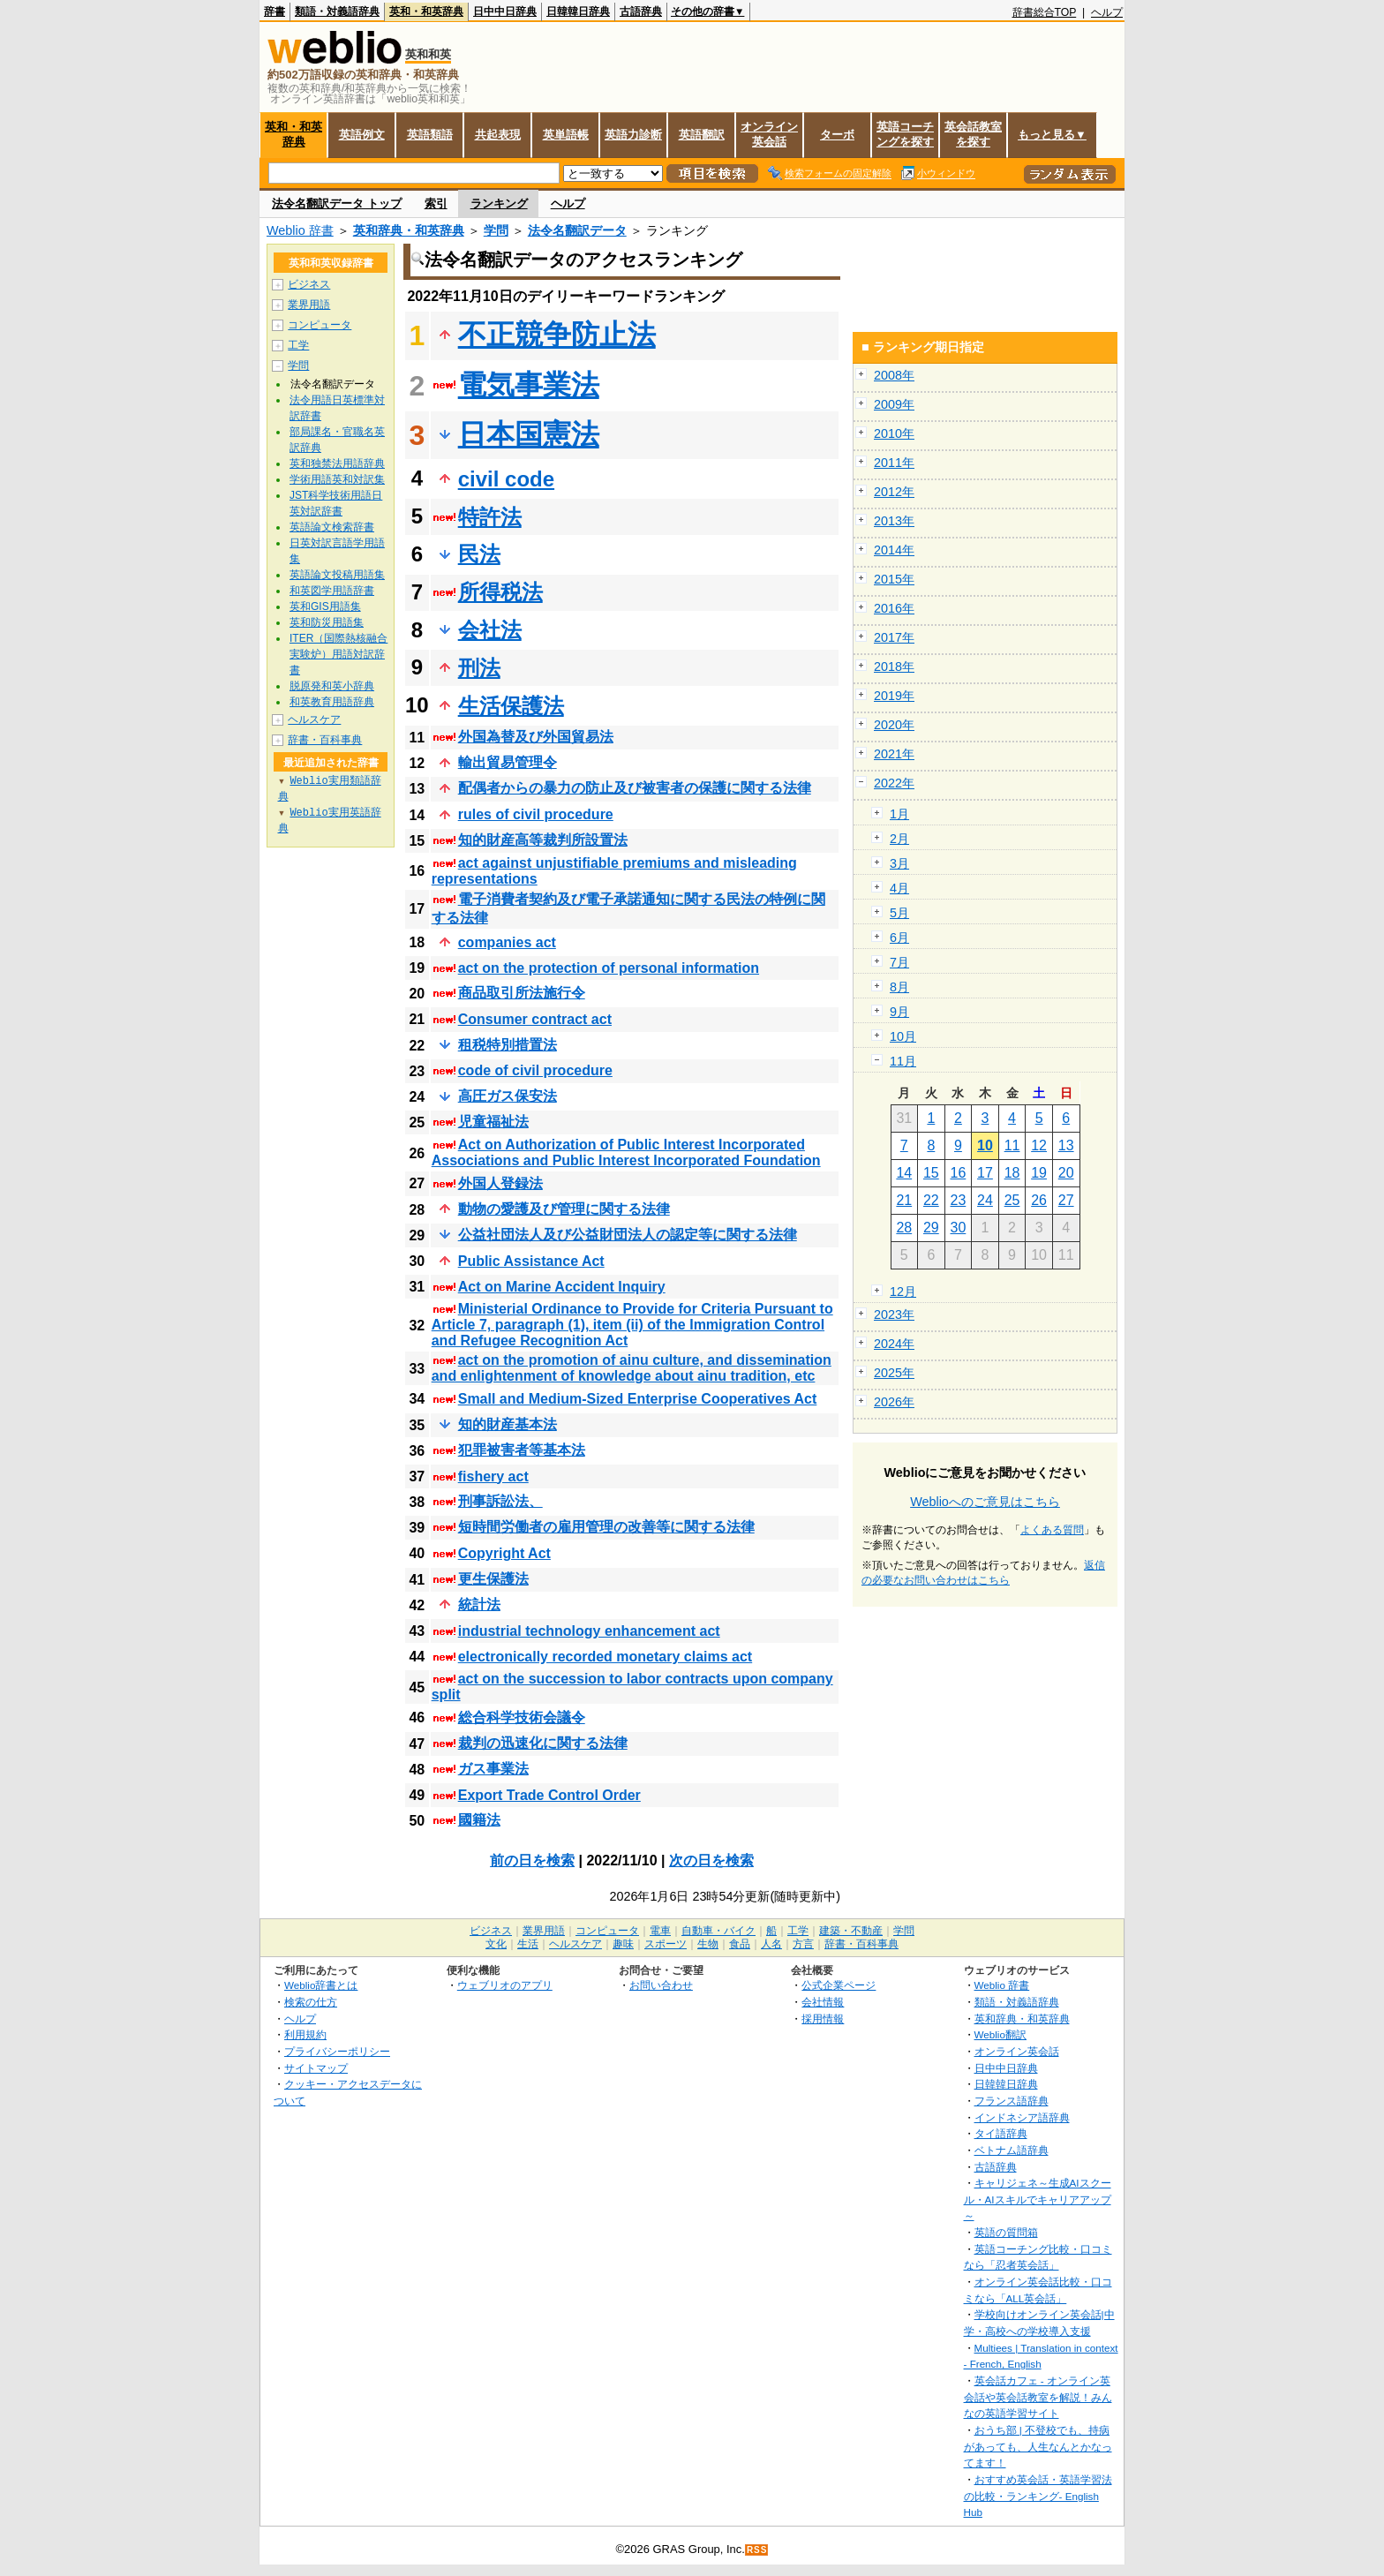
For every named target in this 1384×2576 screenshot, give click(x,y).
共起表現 (498, 134)
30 (959, 1227)
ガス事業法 (493, 1768)
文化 (496, 1944)
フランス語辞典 (1011, 2100)
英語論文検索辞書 (332, 527)
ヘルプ (1107, 12)
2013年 (894, 521)
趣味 (623, 1944)
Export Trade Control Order (549, 1795)
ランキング (499, 203)
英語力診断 (633, 134)
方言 (803, 1944)
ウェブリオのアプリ (505, 1985)
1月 (899, 814)
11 (1012, 1145)
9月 (899, 1012)
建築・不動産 (851, 1930)
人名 (771, 1944)
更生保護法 (493, 1578)
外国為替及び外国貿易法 (535, 736)
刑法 (479, 668)
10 (985, 1145)
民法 (479, 554)
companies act (507, 942)
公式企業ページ (838, 1985)
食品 (739, 1944)
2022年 (894, 783)
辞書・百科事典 (325, 740)
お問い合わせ (661, 1985)
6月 (899, 937)
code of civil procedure (535, 1070)
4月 (899, 888)
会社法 (490, 630)
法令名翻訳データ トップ (337, 203)
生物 (707, 1944)
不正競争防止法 (557, 334)
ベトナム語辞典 (1011, 2150)
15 (931, 1172)
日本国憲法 (528, 434)
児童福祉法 (493, 1121)
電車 (660, 1930)
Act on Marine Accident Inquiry (562, 1286)
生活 (527, 1944)
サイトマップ (316, 2068)
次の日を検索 (711, 1860)
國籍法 (479, 1819)
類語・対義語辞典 (337, 11)
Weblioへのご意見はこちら (985, 1502)
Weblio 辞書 (300, 230)
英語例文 (362, 134)
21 (904, 1200)
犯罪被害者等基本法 (521, 1449)
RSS (757, 2550)
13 (1066, 1145)
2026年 (894, 1402)
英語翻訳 (702, 134)
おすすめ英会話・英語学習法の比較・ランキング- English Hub (1038, 2496)
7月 (899, 962)
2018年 (894, 666)
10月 (903, 1036)
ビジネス (309, 284)
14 (904, 1172)
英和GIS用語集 (325, 606)
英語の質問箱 (1006, 2232)
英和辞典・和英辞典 (408, 230)
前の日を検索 (532, 1860)
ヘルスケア (314, 719)
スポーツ (665, 1944)
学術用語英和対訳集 (337, 479)
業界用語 (309, 304)
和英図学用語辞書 (332, 590)
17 (985, 1172)
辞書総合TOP (1044, 12)
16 (959, 1172)
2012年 (894, 492)
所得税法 (500, 592)
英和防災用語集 (327, 622)
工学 (298, 345)
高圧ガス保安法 (507, 1095)
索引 (436, 203)
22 (931, 1200)
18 (1012, 1172)
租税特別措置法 (507, 1044)
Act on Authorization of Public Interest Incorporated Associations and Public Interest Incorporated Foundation (626, 1152)
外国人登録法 (500, 1183)
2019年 (894, 696)
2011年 (894, 463)
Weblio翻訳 (1000, 2034)
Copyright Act (504, 1553)
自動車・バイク (718, 1930)
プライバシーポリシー (337, 2051)
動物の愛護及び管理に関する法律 (564, 1208)
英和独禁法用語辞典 (337, 463)
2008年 (894, 375)
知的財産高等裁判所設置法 (543, 839)
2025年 (894, 1373)
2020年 (894, 725)
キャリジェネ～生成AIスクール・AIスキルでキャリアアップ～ (1037, 2199)
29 (931, 1227)
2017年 (894, 637)
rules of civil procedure (535, 814)
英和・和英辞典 (426, 11)
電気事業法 (528, 385)
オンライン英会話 (769, 134)
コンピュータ (319, 325)
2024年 (894, 1344)
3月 (899, 863)
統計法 (479, 1604)
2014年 (894, 550)
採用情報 (822, 2018)
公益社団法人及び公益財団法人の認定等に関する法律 (627, 1234)
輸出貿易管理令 (507, 762)
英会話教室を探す (973, 134)
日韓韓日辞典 (578, 11)
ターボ (837, 134)
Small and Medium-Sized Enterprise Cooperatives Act (637, 1398)
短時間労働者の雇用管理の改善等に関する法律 (606, 1526)
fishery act (493, 1476)
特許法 (490, 517)
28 (904, 1227)
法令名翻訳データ (577, 230)
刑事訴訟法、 (500, 1501)
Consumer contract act (535, 1019)
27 (1066, 1200)
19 (1039, 1172)
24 (985, 1200)
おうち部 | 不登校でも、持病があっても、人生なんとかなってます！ (1038, 2446)
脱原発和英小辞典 (332, 686)
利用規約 (305, 2034)
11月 (903, 1061)
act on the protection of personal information (608, 967)
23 (959, 1200)
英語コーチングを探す (905, 134)
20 (1066, 1172)
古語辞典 (641, 11)
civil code (506, 479)
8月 (899, 987)
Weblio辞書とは (320, 1985)
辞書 (274, 11)
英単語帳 (566, 134)
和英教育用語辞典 (332, 702)
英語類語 (430, 134)
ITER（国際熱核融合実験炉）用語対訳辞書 (338, 654)
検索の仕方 (310, 2001)
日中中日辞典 (505, 11)
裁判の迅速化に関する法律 (543, 1743)
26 (1039, 1200)
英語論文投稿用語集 (337, 575)
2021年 (894, 754)
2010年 (894, 433)
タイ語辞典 (1000, 2133)
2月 (899, 839)
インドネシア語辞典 (1022, 2117)
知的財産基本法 (507, 1424)
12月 (903, 1291)
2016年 (894, 608)
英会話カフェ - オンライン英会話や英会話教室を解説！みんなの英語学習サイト (1038, 2397)
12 (1039, 1145)
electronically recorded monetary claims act (605, 1656)
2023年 (894, 1314)
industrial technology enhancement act (589, 1630)
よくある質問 (1052, 1530)
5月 (899, 913)
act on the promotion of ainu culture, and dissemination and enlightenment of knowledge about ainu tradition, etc (631, 1367)
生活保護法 (511, 706)
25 (1012, 1200)
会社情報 (822, 2001)
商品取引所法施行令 (521, 992)
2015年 (894, 579)
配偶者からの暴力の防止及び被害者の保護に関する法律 (634, 787)
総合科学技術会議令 (521, 1717)
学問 (496, 230)
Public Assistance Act (531, 1261)
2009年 (894, 404)
